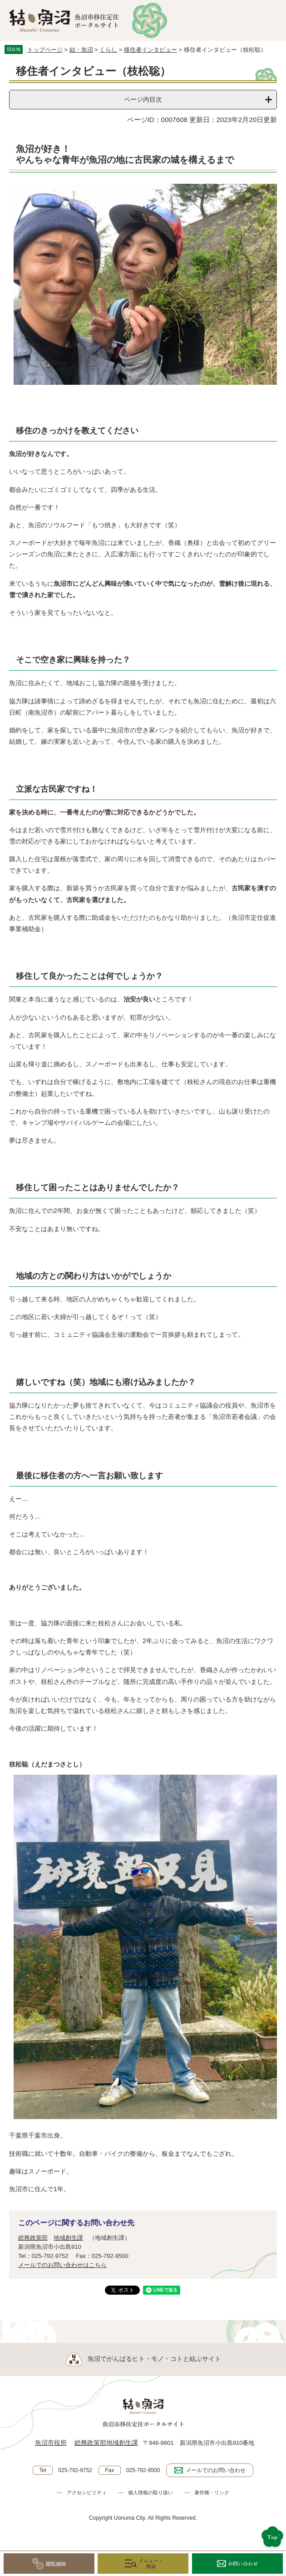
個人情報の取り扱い (150, 2492)
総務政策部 (33, 2237)
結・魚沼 (81, 49)
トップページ (45, 49)
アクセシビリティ (87, 2492)
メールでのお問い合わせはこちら (62, 2265)
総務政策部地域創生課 (106, 2442)
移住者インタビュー (150, 49)
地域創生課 (68, 2237)
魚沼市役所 (51, 2442)
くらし (108, 49)
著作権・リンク (211, 2492)
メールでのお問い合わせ (216, 2470)
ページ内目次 (143, 99)
